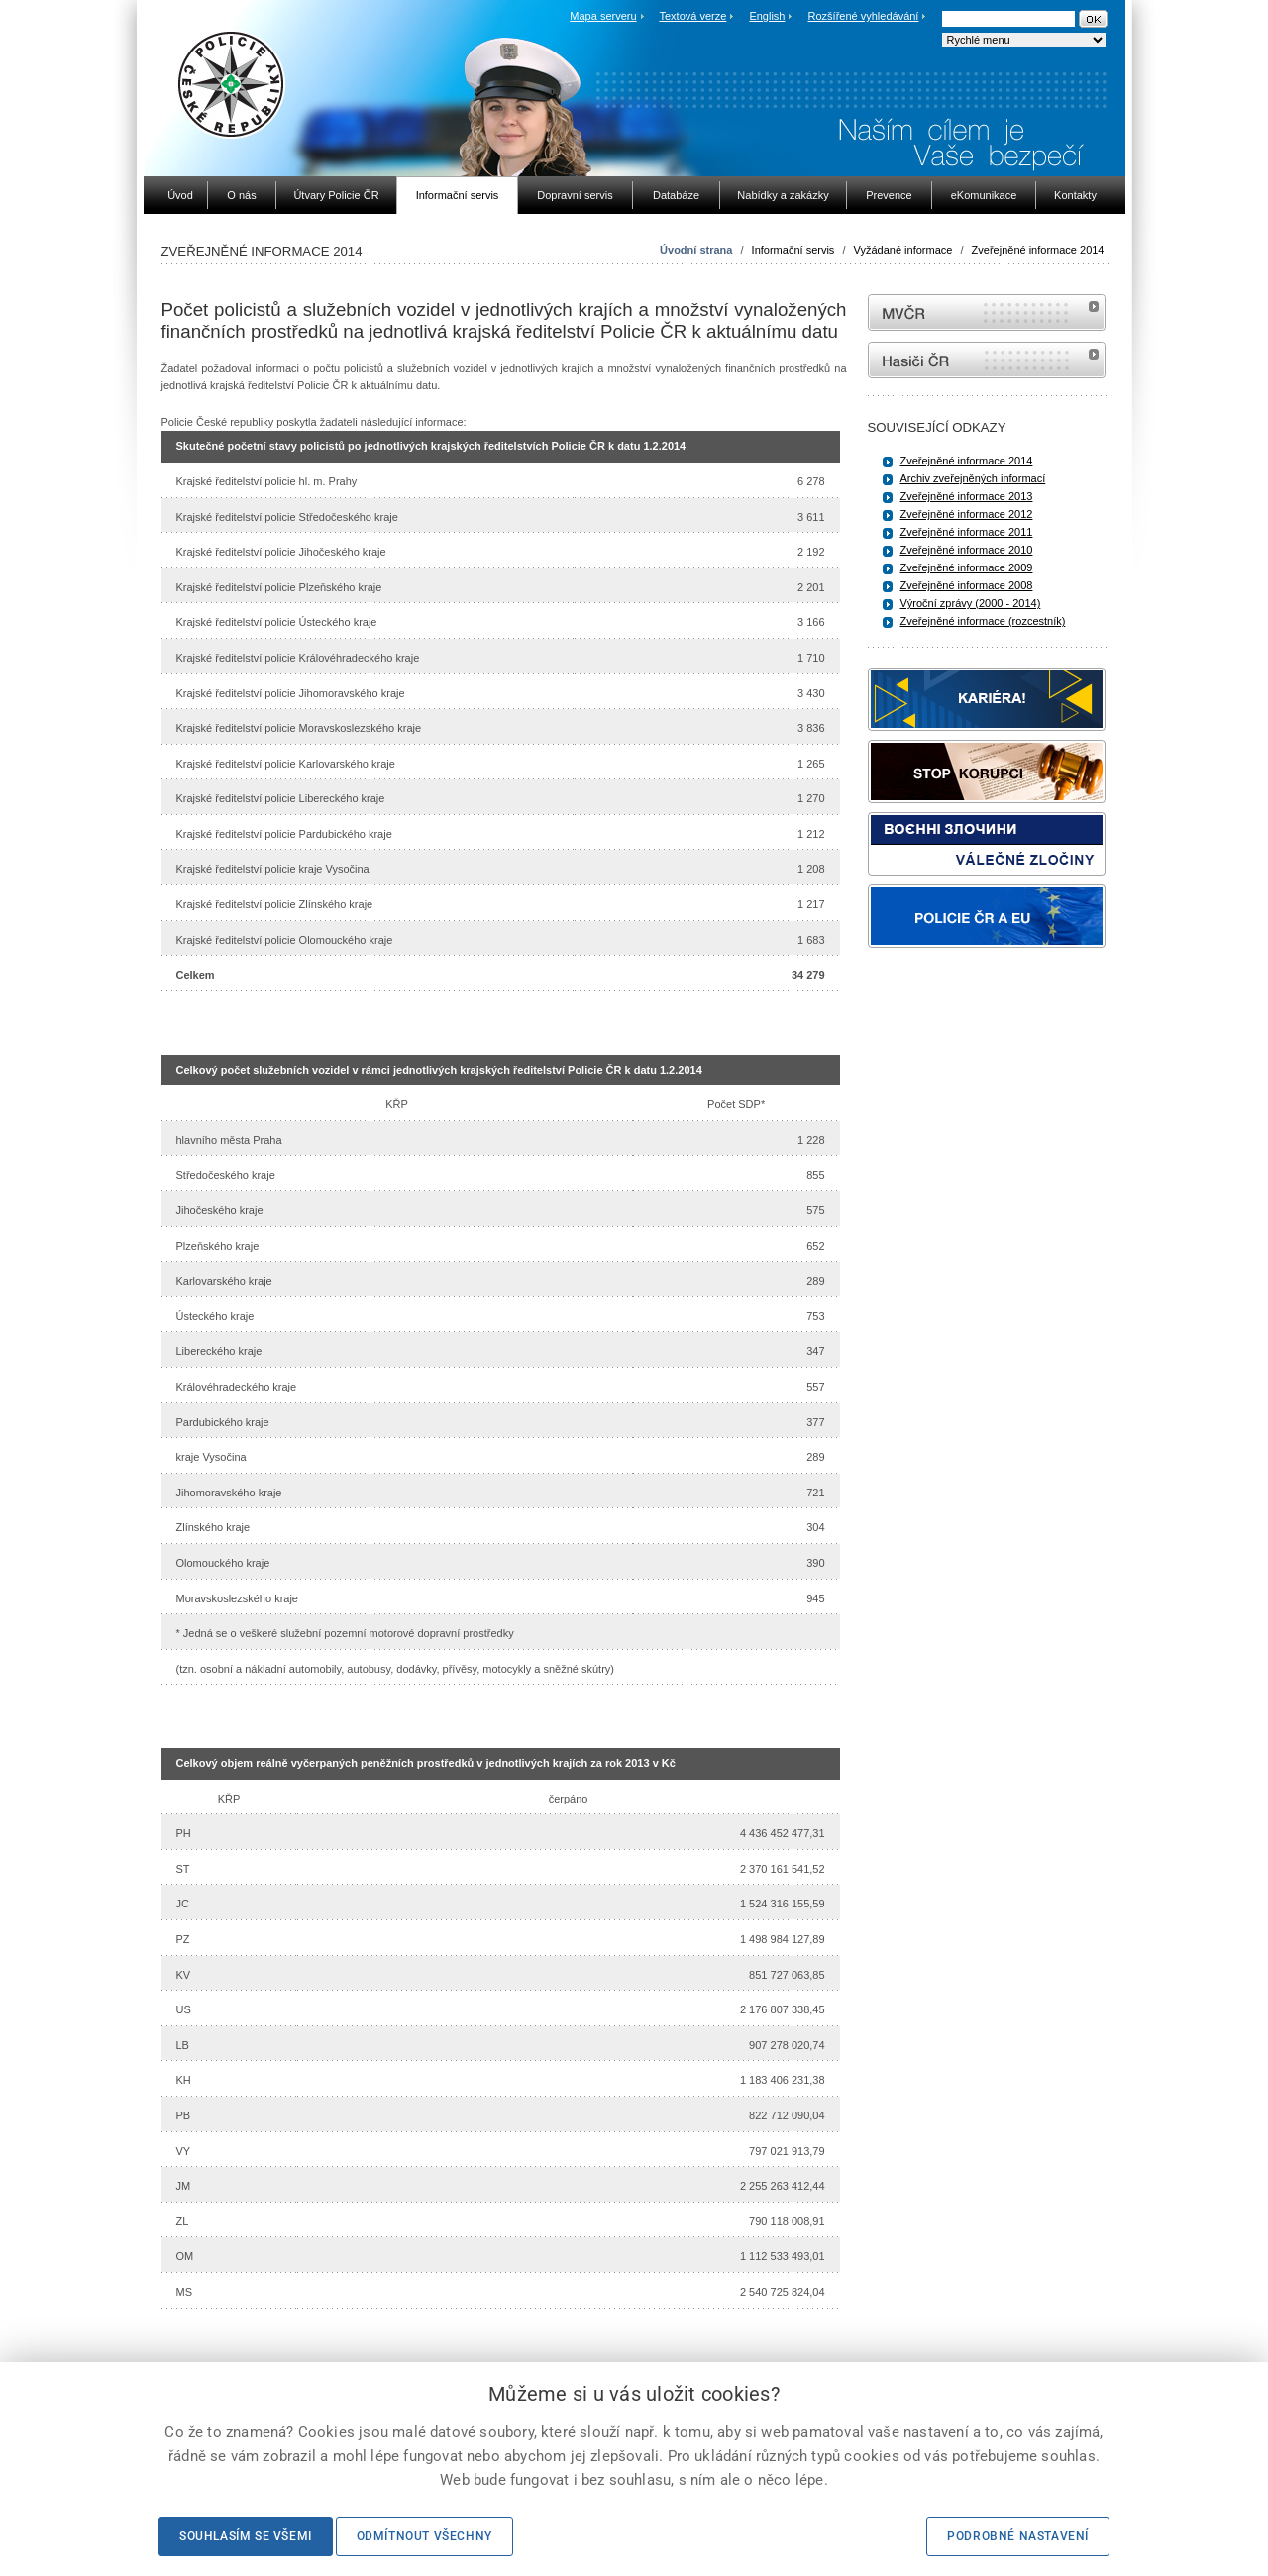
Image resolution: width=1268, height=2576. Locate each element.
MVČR (987, 312)
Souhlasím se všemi (245, 2536)
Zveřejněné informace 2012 (966, 514)
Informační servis (793, 250)
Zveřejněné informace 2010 (966, 550)
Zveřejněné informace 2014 (1038, 250)
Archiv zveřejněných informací (973, 478)
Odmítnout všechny (424, 2536)
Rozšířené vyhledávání (863, 16)
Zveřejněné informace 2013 (966, 496)
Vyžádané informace (903, 250)
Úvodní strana (696, 250)
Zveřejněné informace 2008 (966, 585)
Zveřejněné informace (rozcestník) (983, 621)
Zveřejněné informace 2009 (966, 567)
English (767, 16)
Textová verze (692, 16)
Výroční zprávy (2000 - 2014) (970, 603)
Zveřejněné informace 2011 (966, 532)
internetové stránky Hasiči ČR (987, 360)
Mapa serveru (603, 16)
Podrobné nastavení (1018, 2536)
